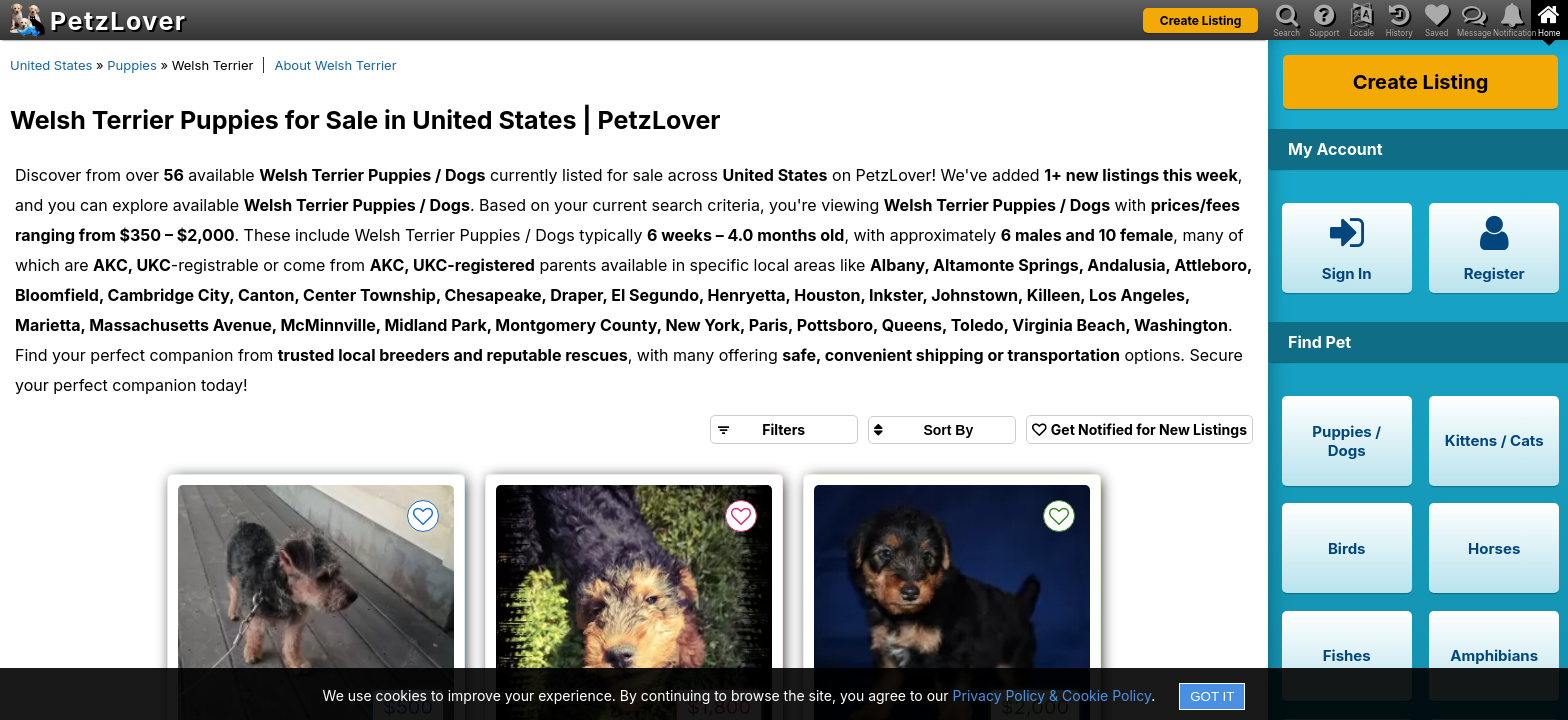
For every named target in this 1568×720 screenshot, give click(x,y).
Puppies (132, 65)
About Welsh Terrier (335, 65)
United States (51, 65)
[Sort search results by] (942, 430)
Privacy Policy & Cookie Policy (1052, 695)
